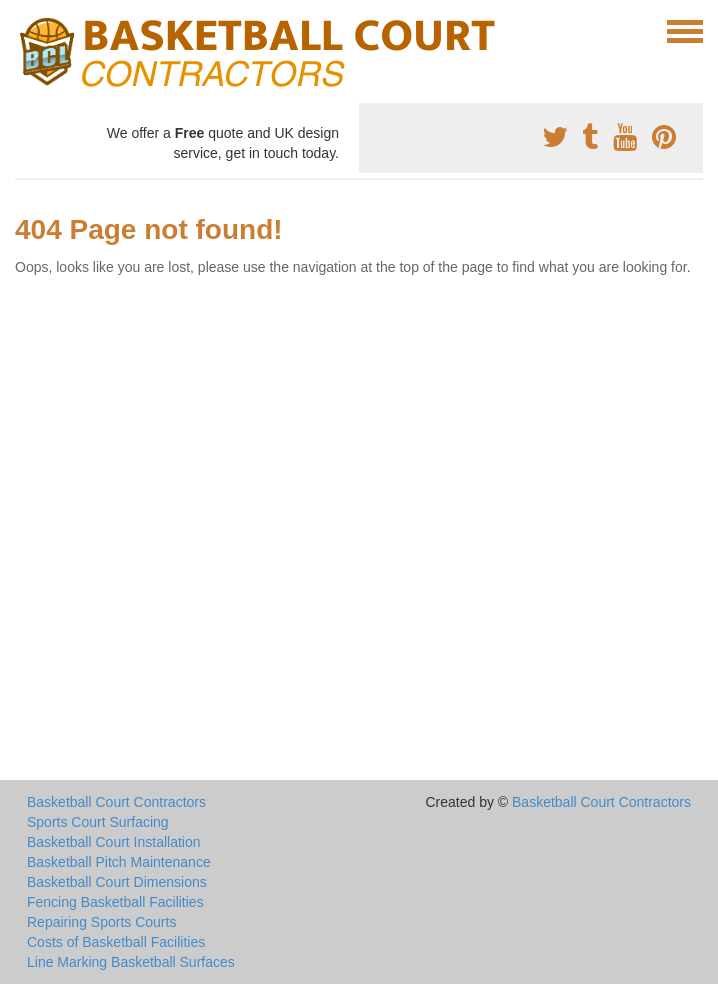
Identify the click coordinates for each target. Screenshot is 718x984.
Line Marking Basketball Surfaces (131, 962)
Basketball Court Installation (114, 842)
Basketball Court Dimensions (117, 882)
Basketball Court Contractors (116, 802)
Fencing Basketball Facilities (115, 902)
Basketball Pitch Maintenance (119, 862)
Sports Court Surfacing (98, 822)
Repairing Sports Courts (101, 922)
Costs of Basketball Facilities (116, 942)
